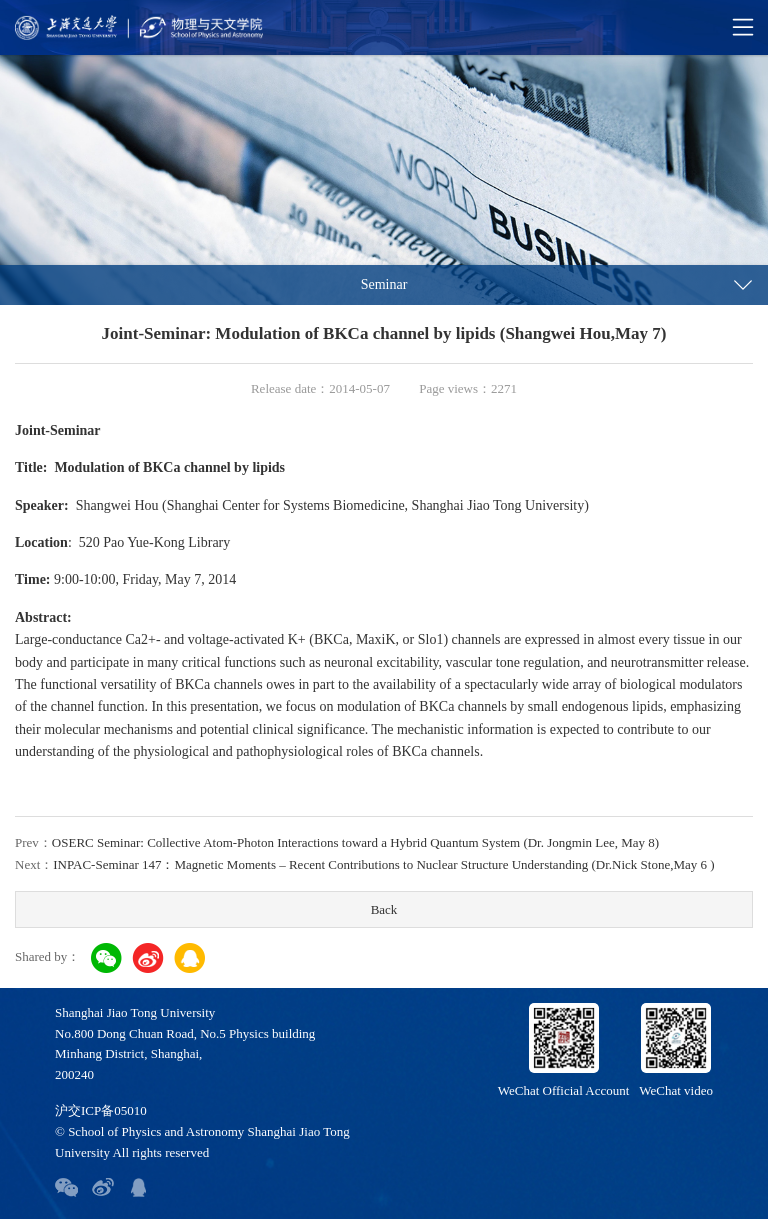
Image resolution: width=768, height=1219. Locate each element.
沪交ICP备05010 (101, 1110)
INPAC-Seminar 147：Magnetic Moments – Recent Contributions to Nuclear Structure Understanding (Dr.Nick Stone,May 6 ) (383, 864)
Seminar (384, 284)
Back (384, 909)
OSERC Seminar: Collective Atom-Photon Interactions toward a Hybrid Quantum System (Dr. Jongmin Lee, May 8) (355, 842)
